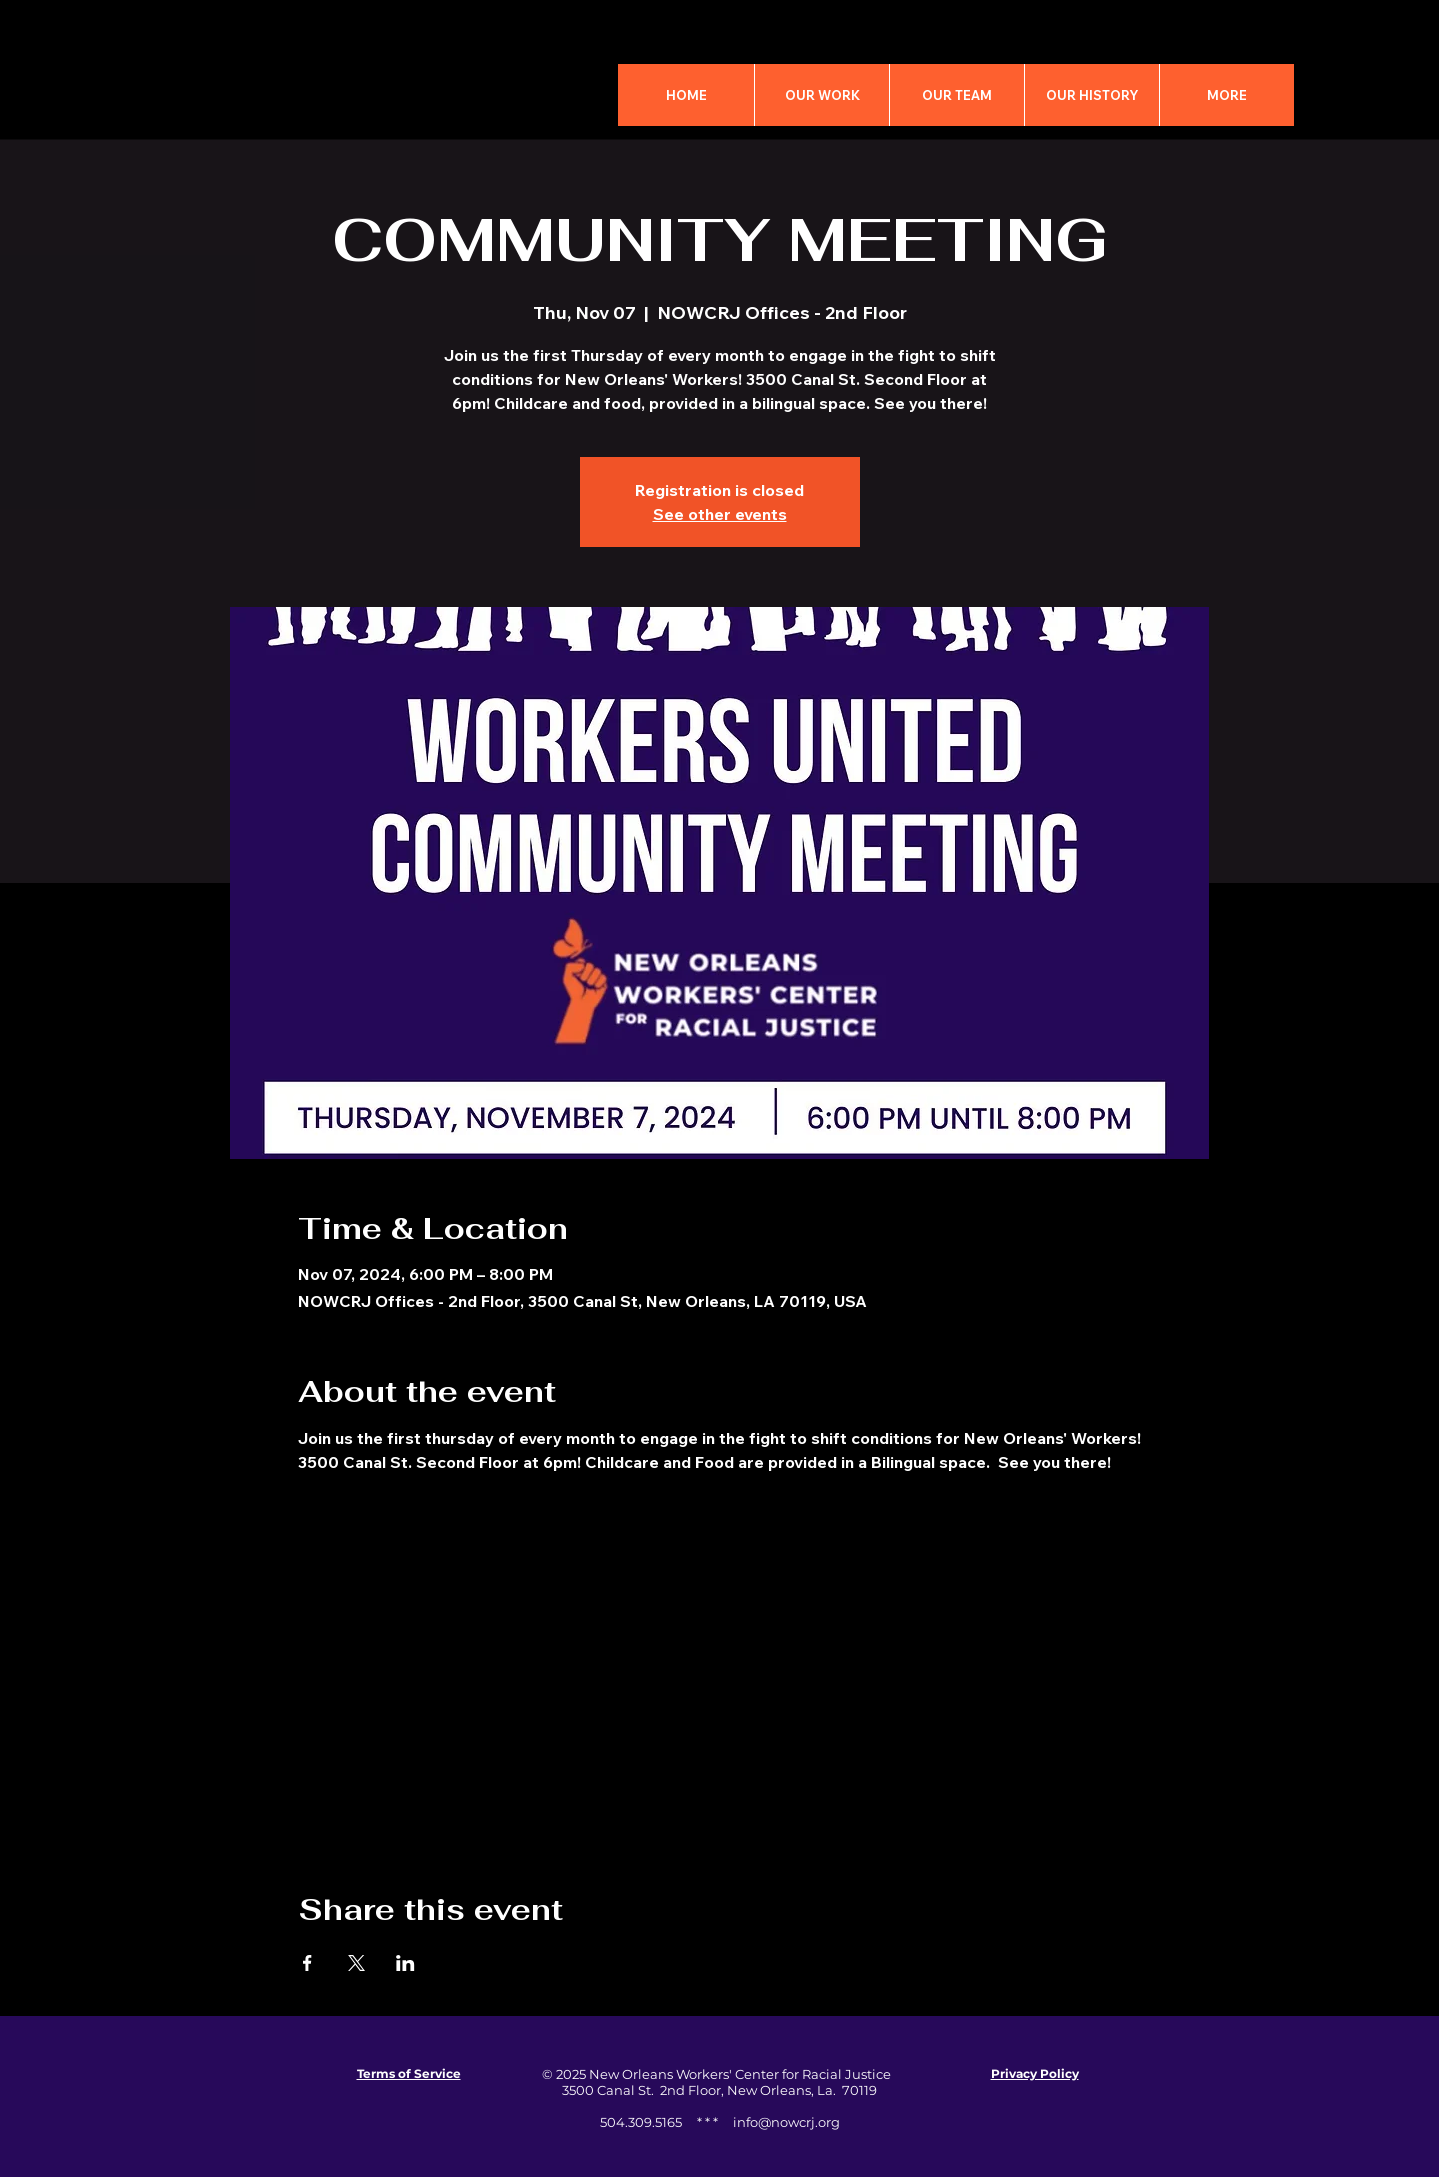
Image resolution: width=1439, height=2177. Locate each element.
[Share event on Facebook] (307, 1963)
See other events (720, 514)
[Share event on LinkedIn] (405, 1963)
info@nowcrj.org (786, 2122)
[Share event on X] (356, 1963)
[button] (1226, 95)
